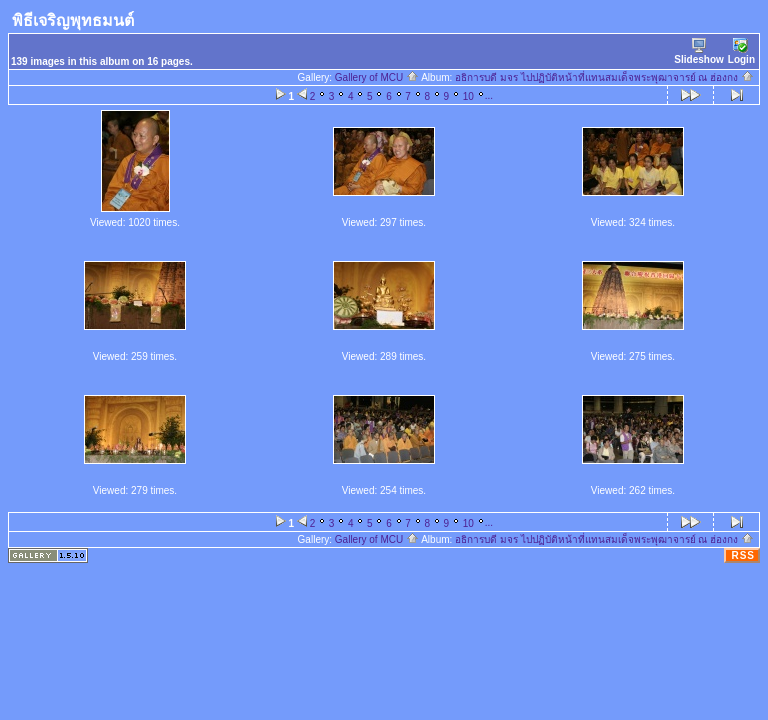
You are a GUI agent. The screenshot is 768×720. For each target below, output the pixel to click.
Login (741, 51)
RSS (743, 555)
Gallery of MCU (377, 77)
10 (468, 96)
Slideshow (698, 51)
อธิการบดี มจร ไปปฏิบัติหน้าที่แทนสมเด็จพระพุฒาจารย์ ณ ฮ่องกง (604, 77)
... (489, 95)
